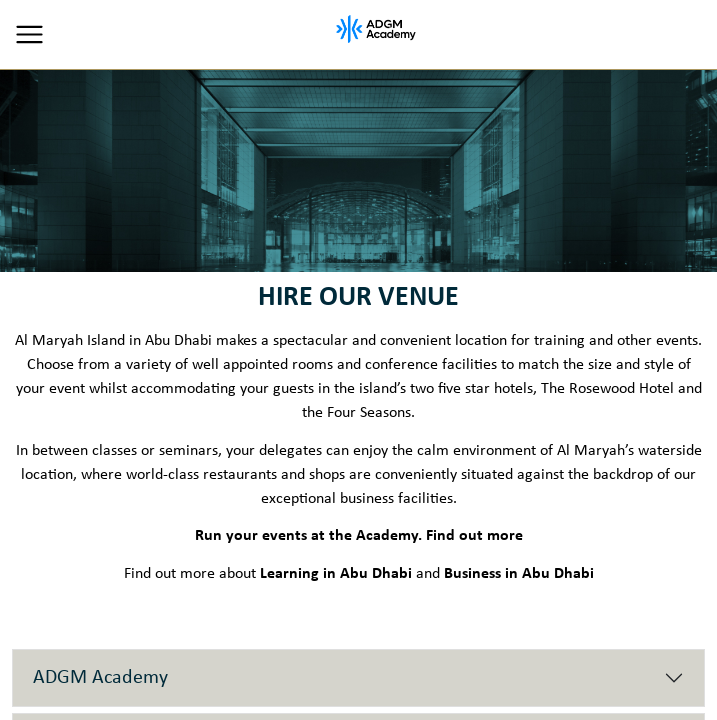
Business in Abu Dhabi (519, 574)
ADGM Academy (100, 678)
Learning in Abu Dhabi (336, 574)
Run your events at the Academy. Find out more (359, 536)
